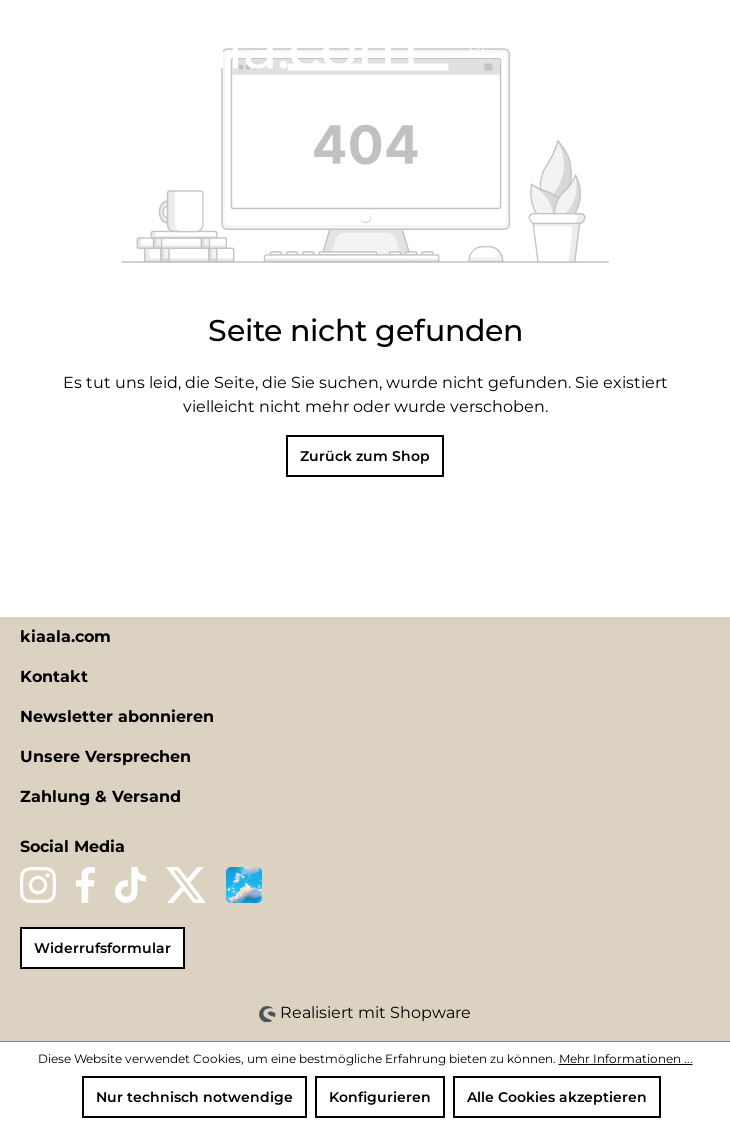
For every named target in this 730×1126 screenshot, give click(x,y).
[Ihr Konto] (596, 47)
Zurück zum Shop (365, 456)
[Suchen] (528, 47)
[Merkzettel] (562, 47)
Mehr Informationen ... (626, 1058)
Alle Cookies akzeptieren (557, 1097)
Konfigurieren (380, 1097)
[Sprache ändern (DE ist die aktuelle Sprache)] (487, 46)
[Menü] (37, 42)
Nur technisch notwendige (194, 1097)
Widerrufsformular (102, 948)
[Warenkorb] (666, 47)
